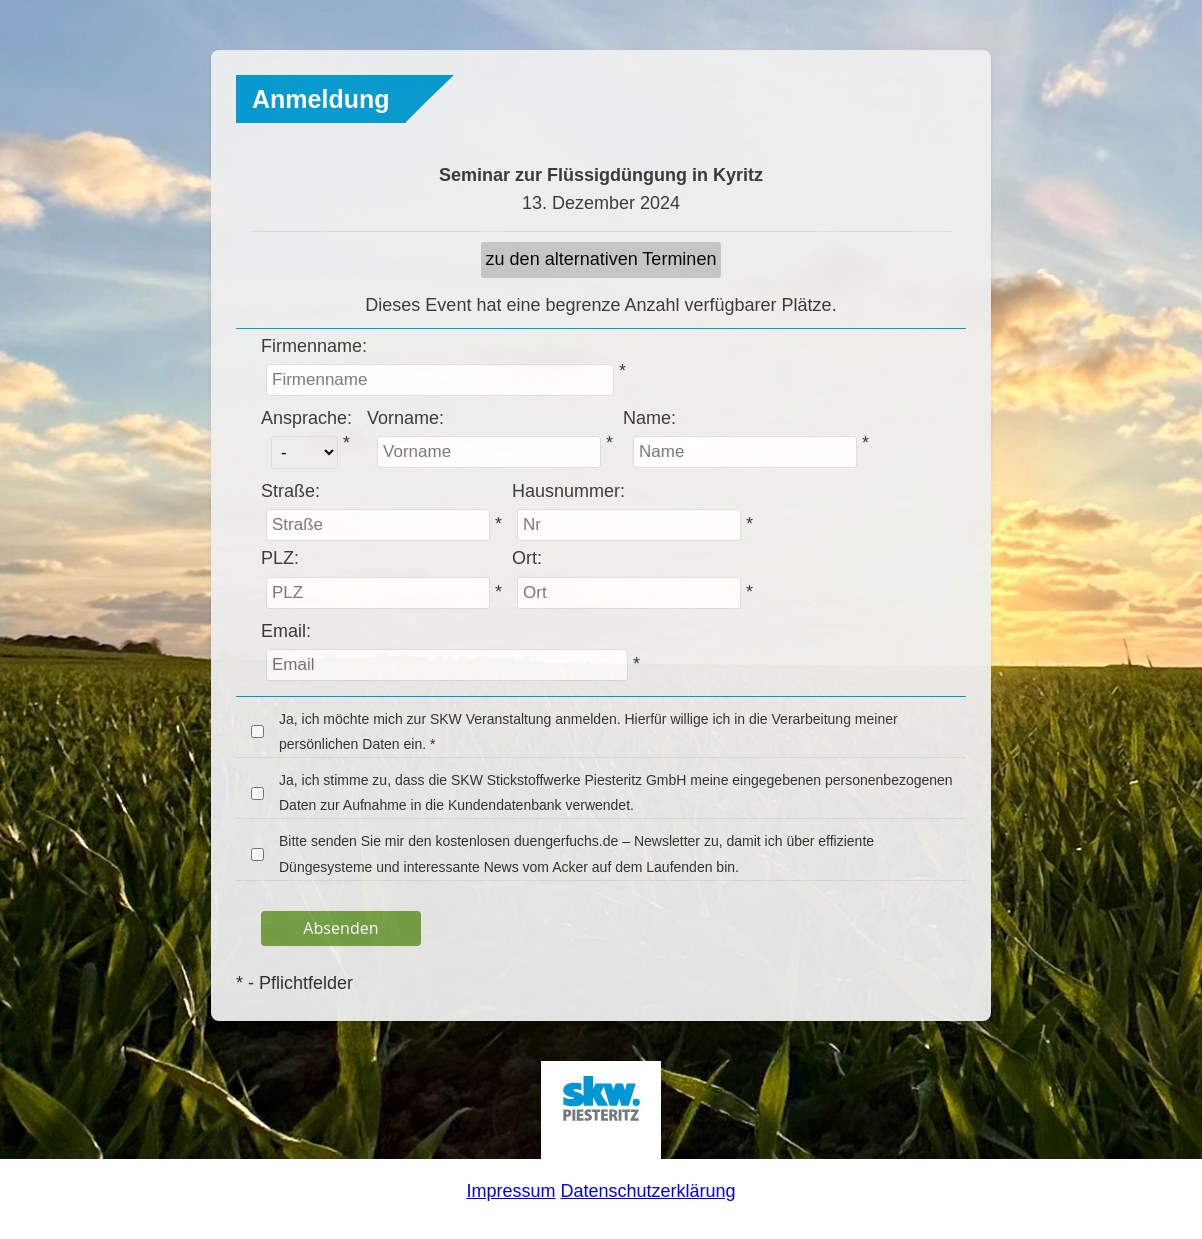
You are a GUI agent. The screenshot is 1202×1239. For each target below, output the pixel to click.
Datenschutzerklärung (647, 1191)
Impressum (510, 1191)
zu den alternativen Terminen (601, 259)
